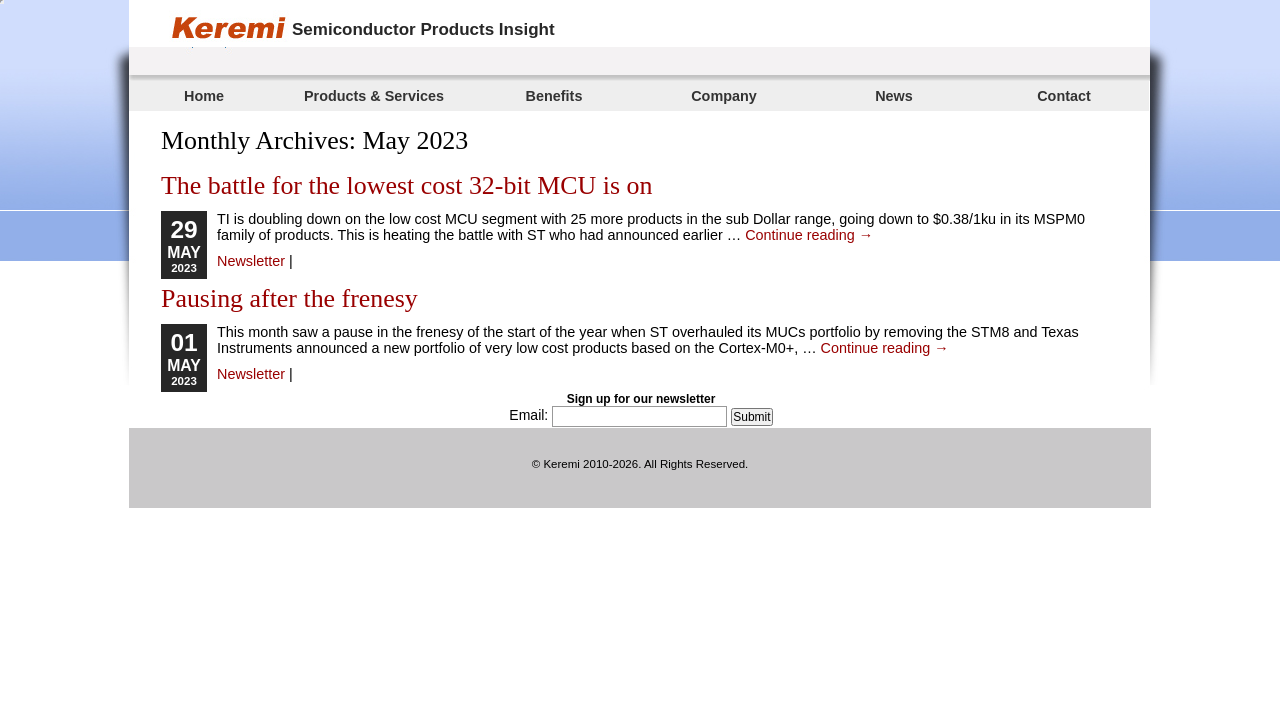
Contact (1064, 96)
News (894, 96)
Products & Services (374, 96)
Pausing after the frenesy (289, 298)
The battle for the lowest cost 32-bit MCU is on (406, 185)
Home (204, 96)
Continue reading (809, 235)
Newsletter (251, 261)
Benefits (554, 96)
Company (724, 96)
